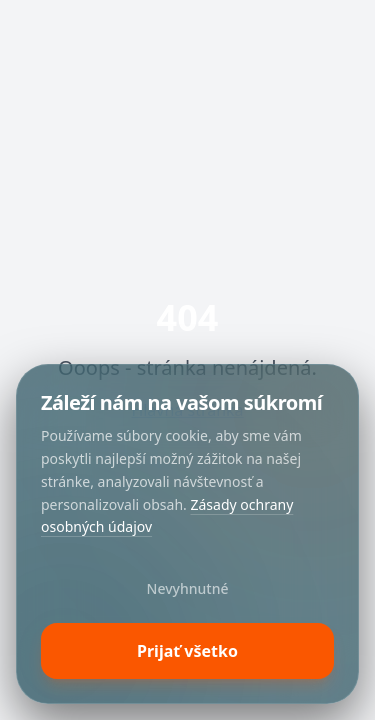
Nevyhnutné (188, 588)
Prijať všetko (187, 651)
